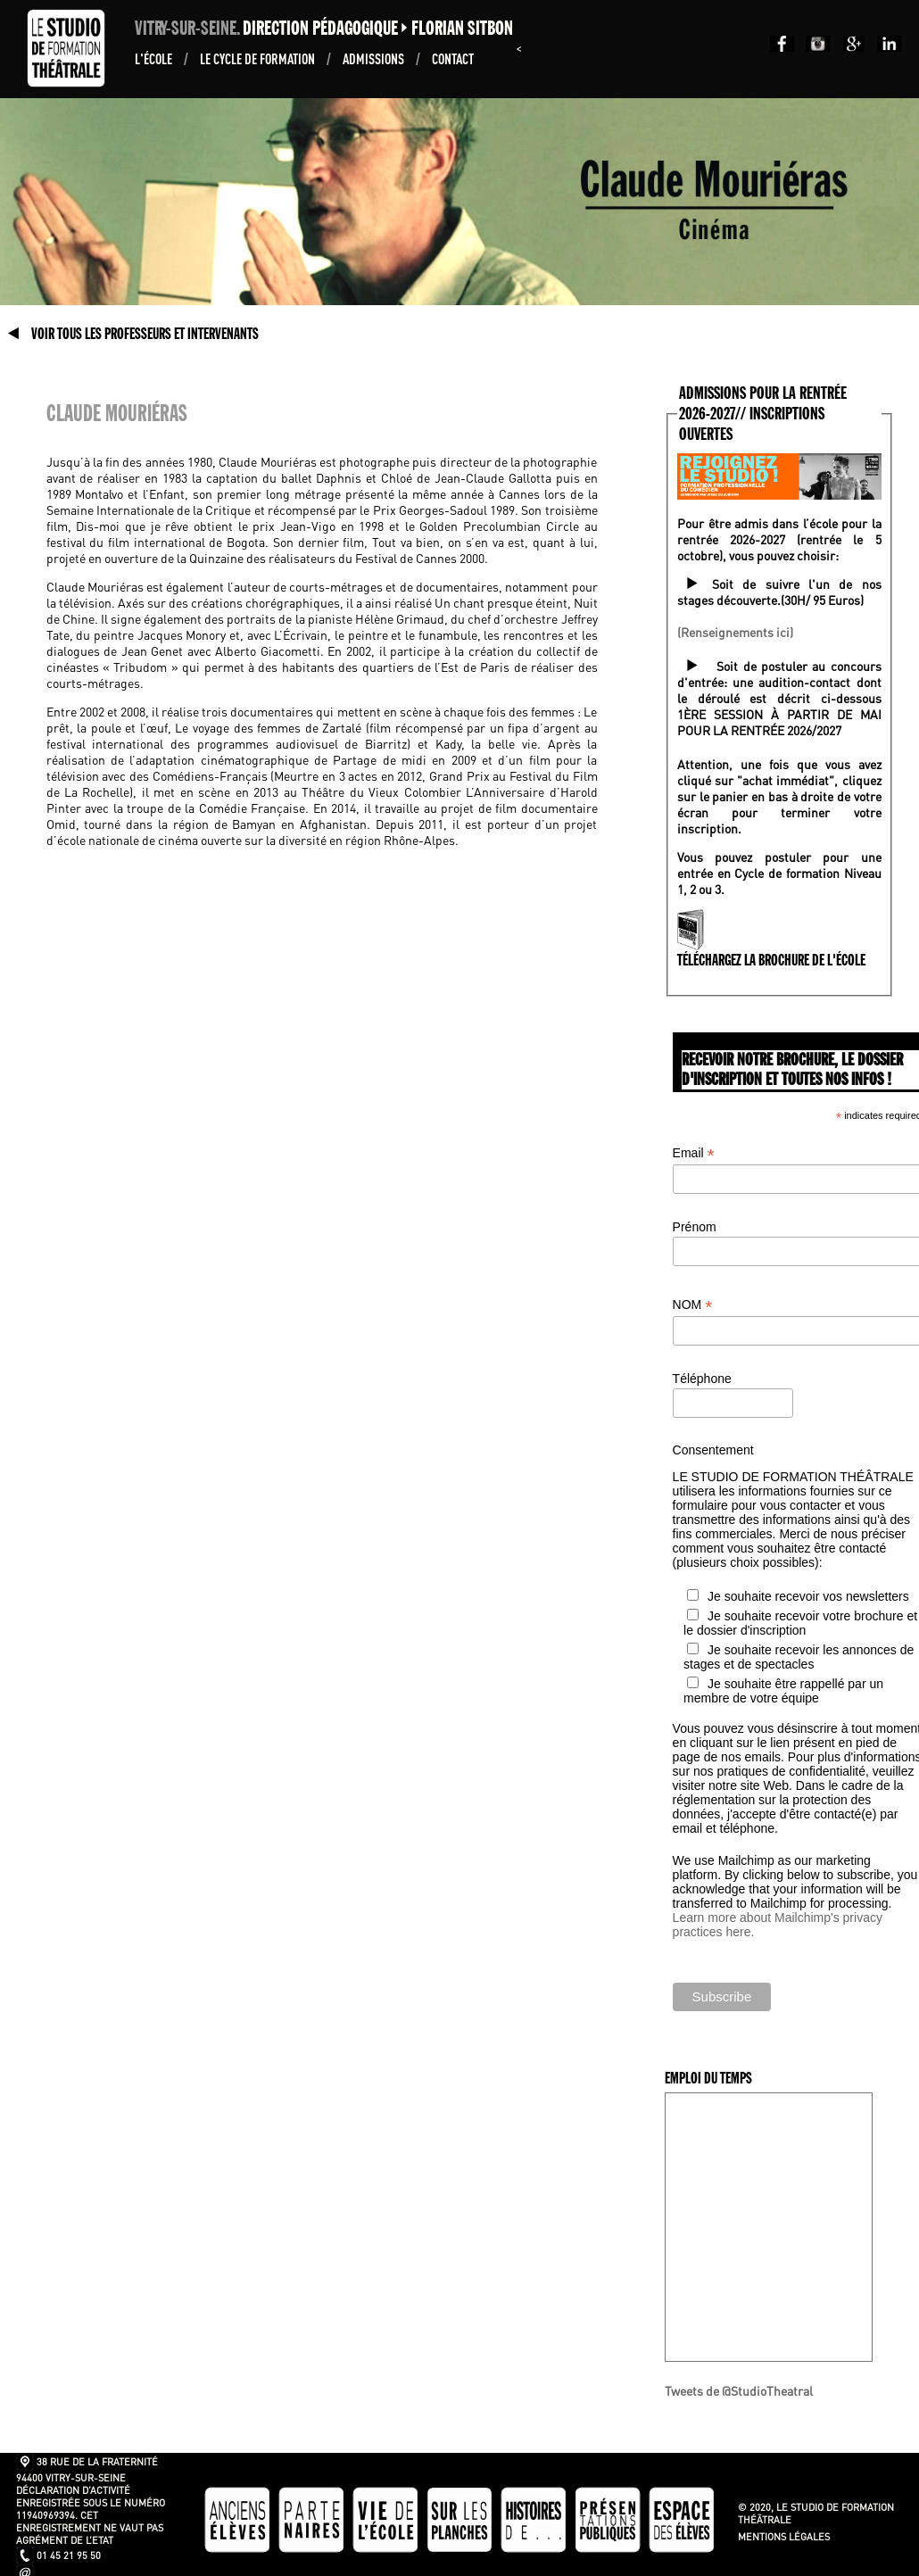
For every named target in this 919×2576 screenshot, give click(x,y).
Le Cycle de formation (259, 58)
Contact (453, 58)
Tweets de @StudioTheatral (739, 2390)
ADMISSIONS (375, 58)
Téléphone (702, 1378)
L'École (155, 58)
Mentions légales (784, 2536)
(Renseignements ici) (735, 632)
